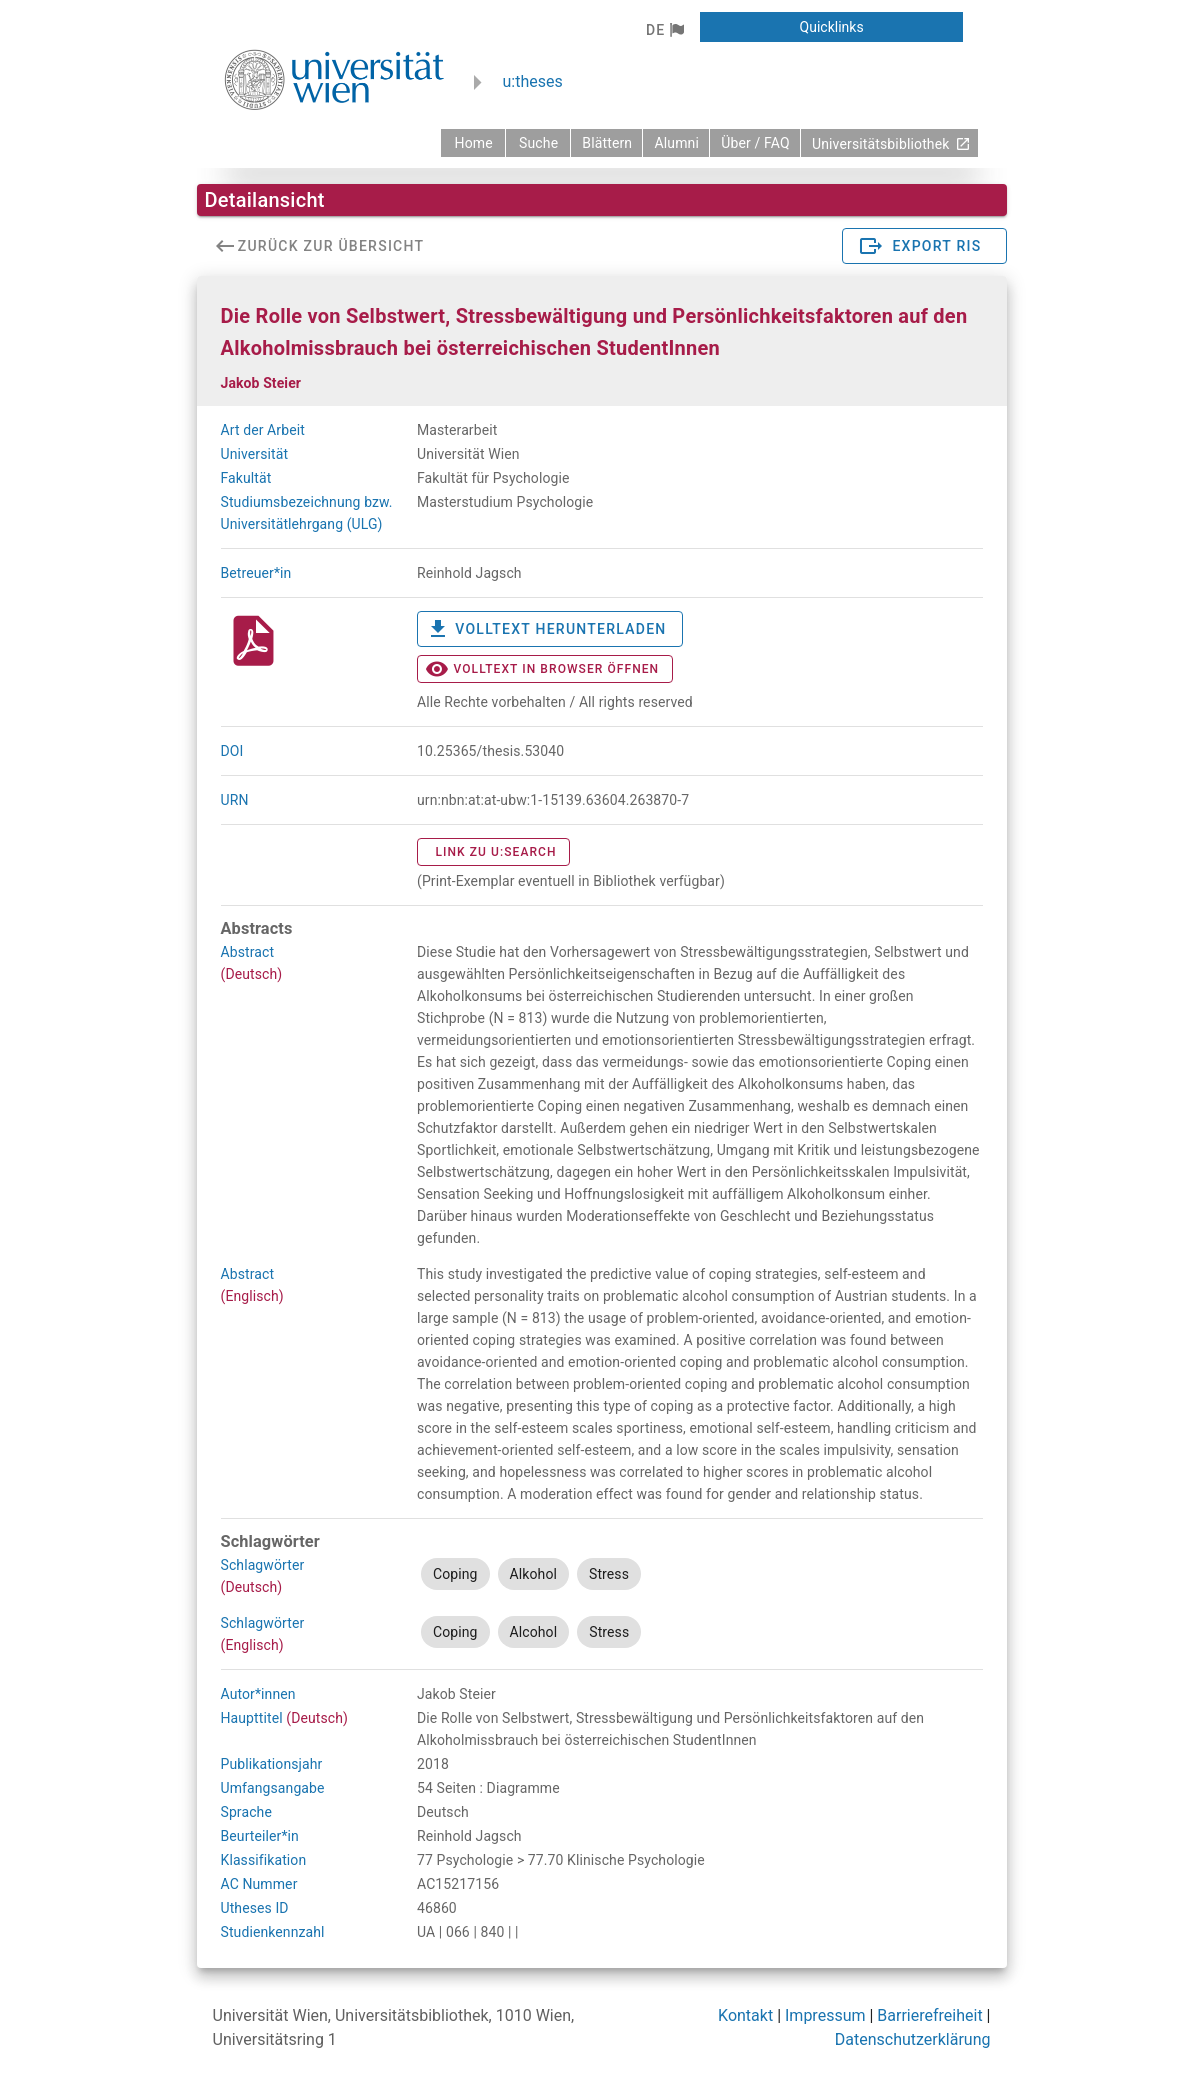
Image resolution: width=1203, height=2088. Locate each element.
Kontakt (745, 2015)
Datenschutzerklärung (913, 2039)
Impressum (825, 2015)
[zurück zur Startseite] (473, 143)
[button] (664, 30)
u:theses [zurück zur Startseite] (533, 81)
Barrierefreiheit (929, 2015)
